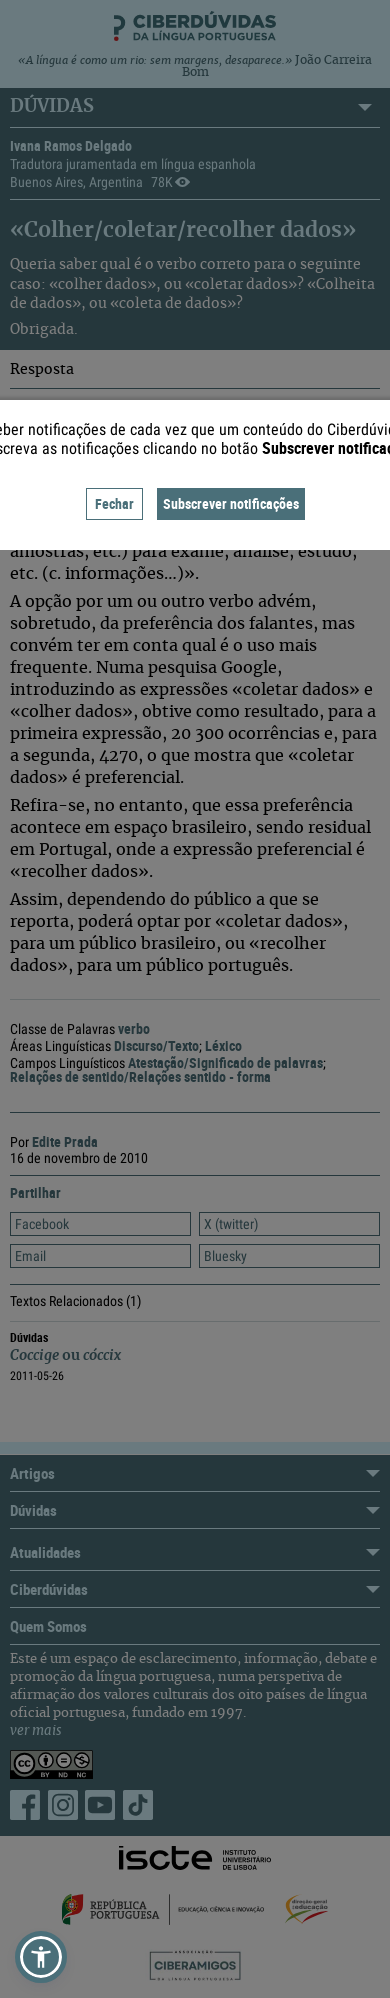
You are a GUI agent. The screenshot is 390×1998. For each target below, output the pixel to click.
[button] (41, 1957)
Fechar (114, 503)
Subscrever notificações (231, 503)
